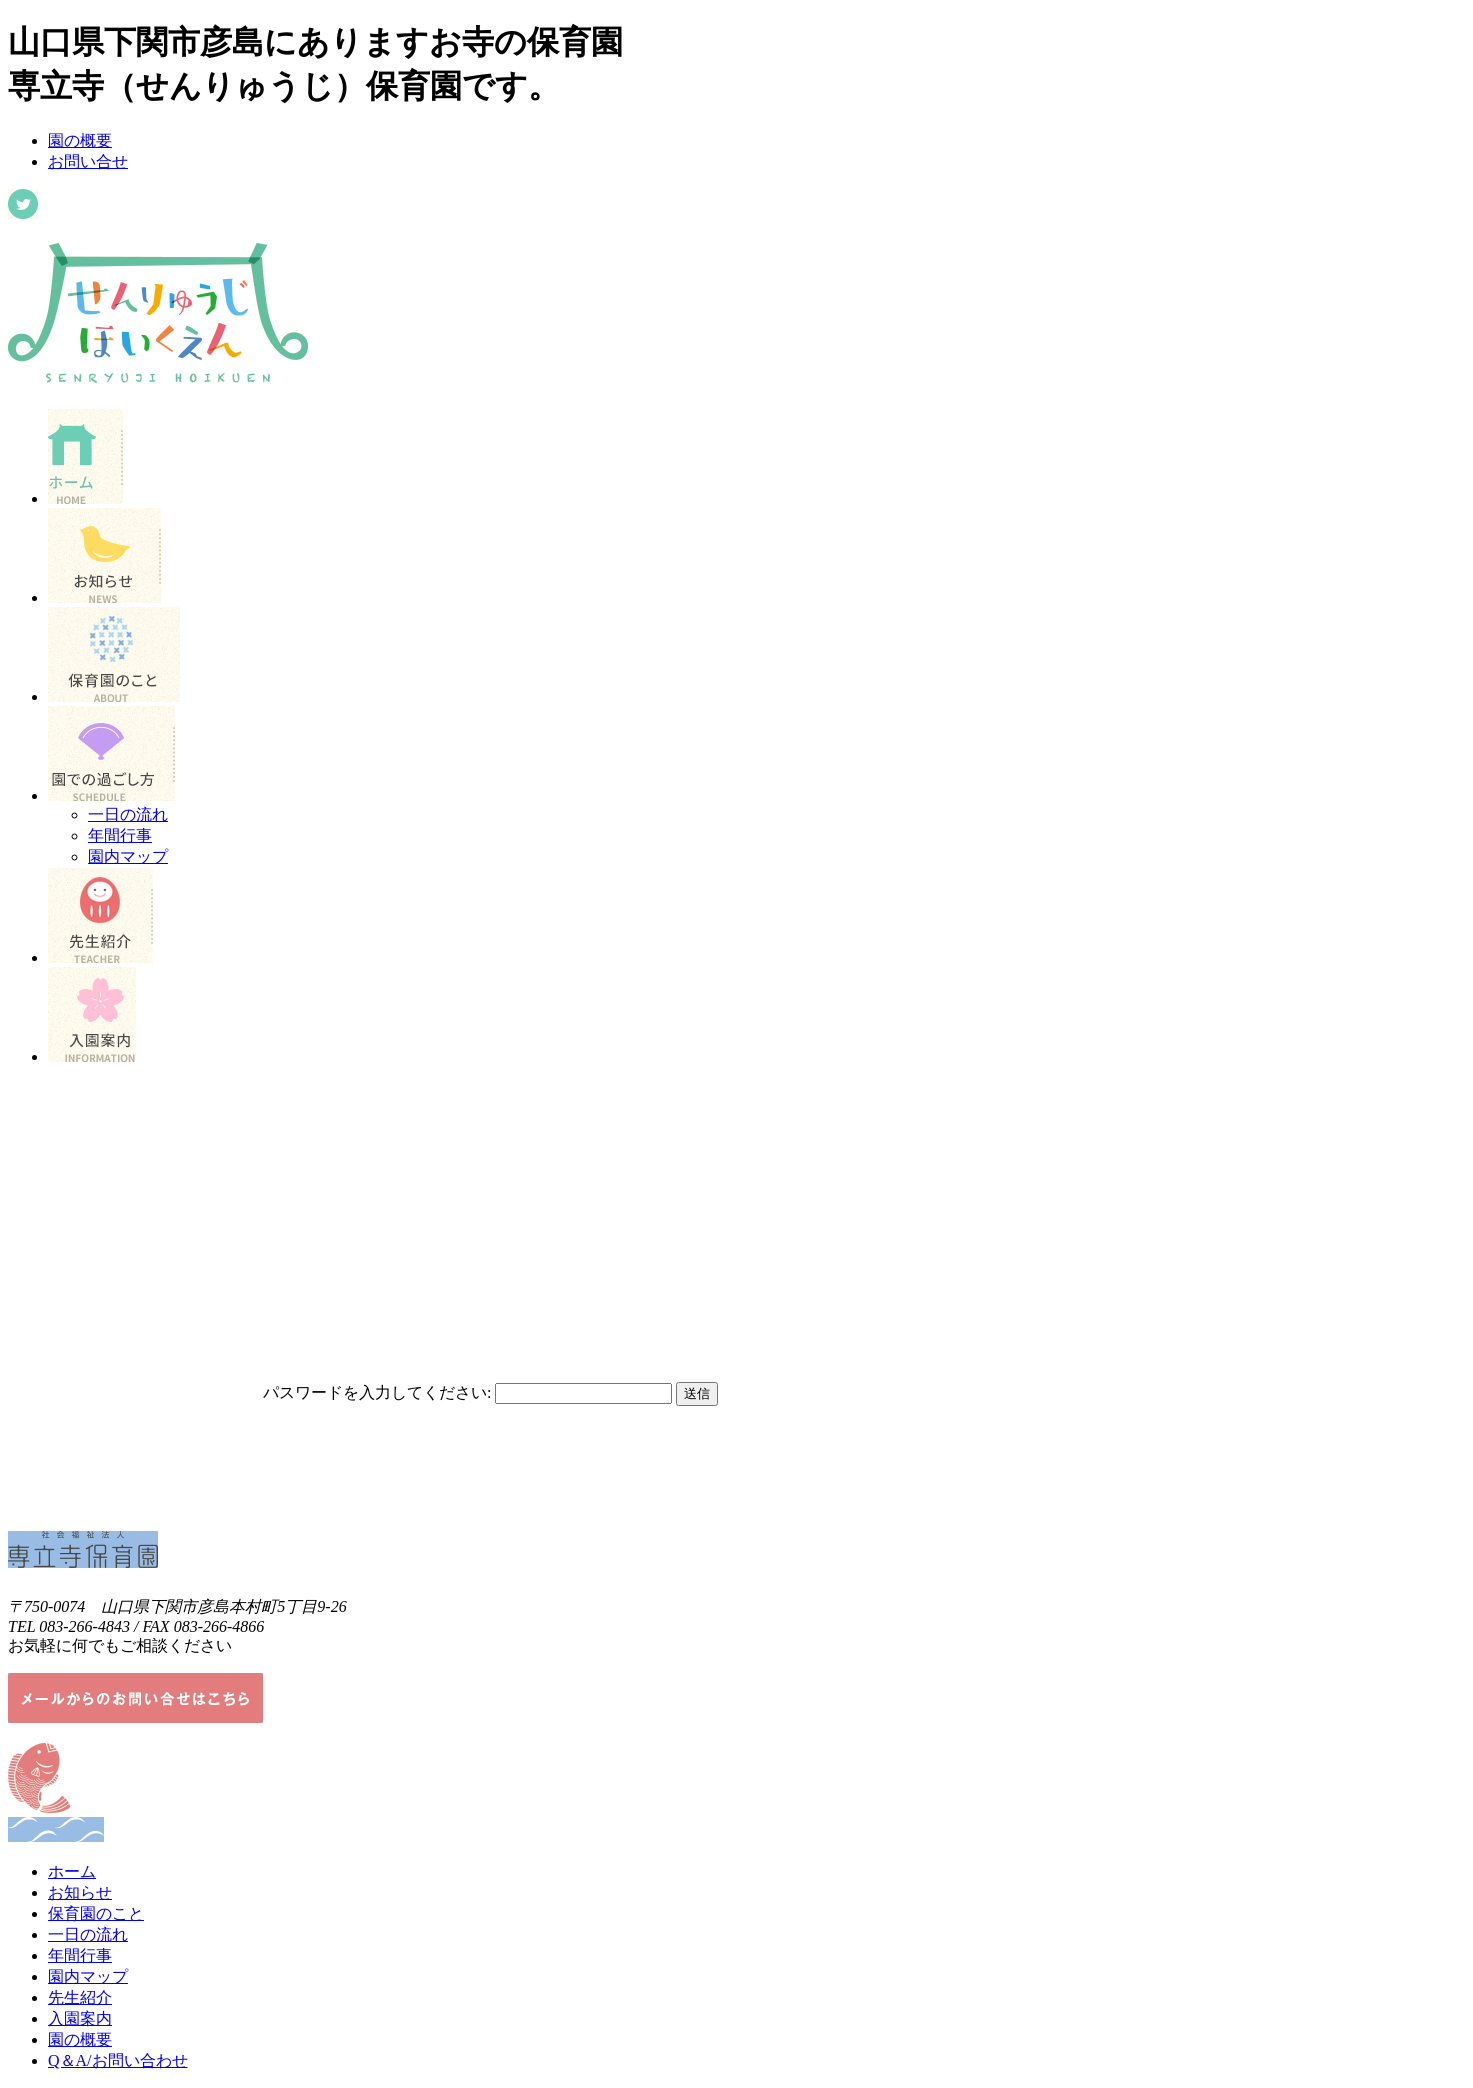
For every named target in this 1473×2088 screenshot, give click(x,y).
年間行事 (120, 835)
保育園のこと (96, 1913)
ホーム (72, 1871)
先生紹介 (80, 1997)
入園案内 (80, 2018)
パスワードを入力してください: (377, 1392)
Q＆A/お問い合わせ (118, 2060)
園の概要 (80, 140)
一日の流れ (128, 814)
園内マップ (128, 856)
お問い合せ (88, 161)
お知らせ (80, 1892)
